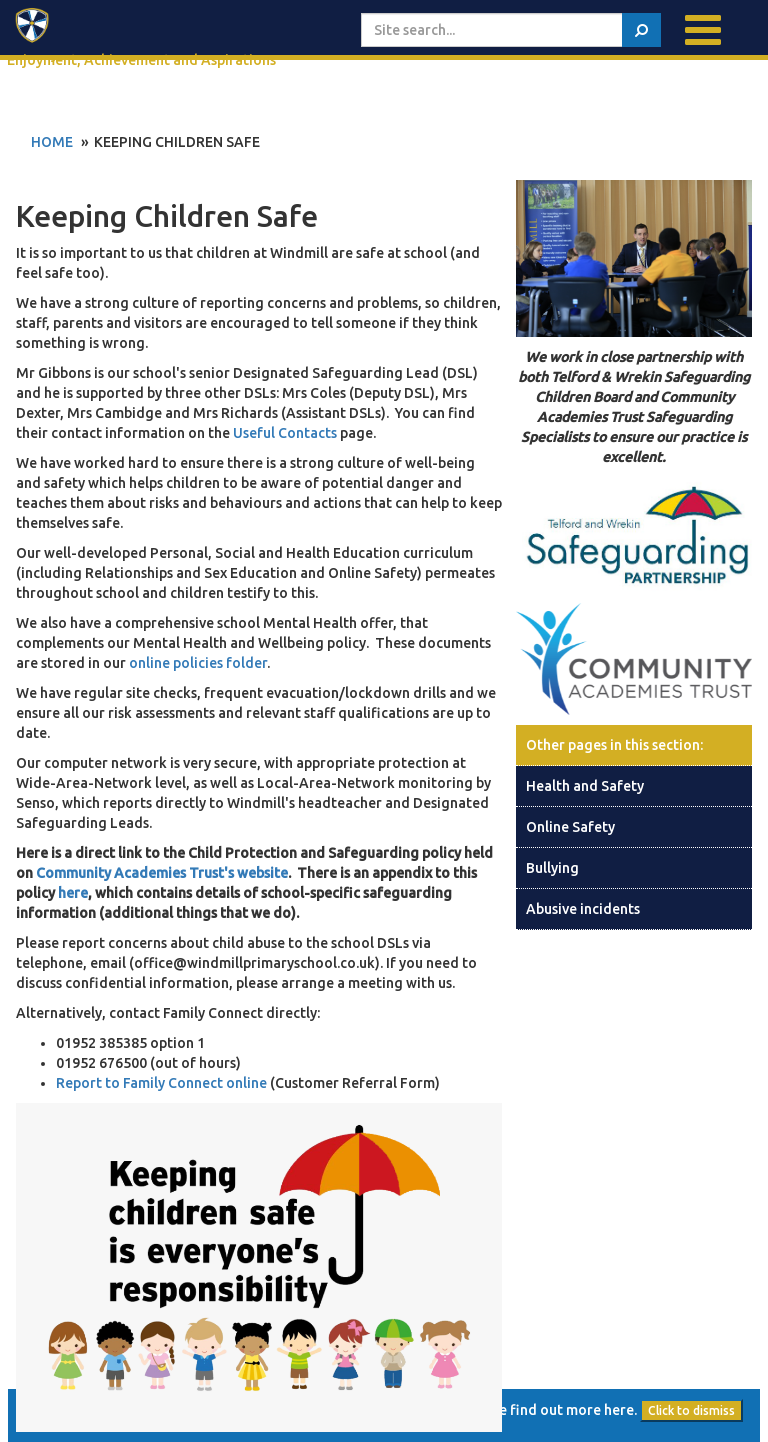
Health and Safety (585, 786)
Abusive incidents (583, 909)
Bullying (552, 868)
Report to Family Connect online (163, 1083)
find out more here (572, 1410)
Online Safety (570, 827)
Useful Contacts (285, 433)
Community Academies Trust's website (162, 873)
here (73, 893)
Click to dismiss (691, 1410)
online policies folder (198, 663)
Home (52, 142)
